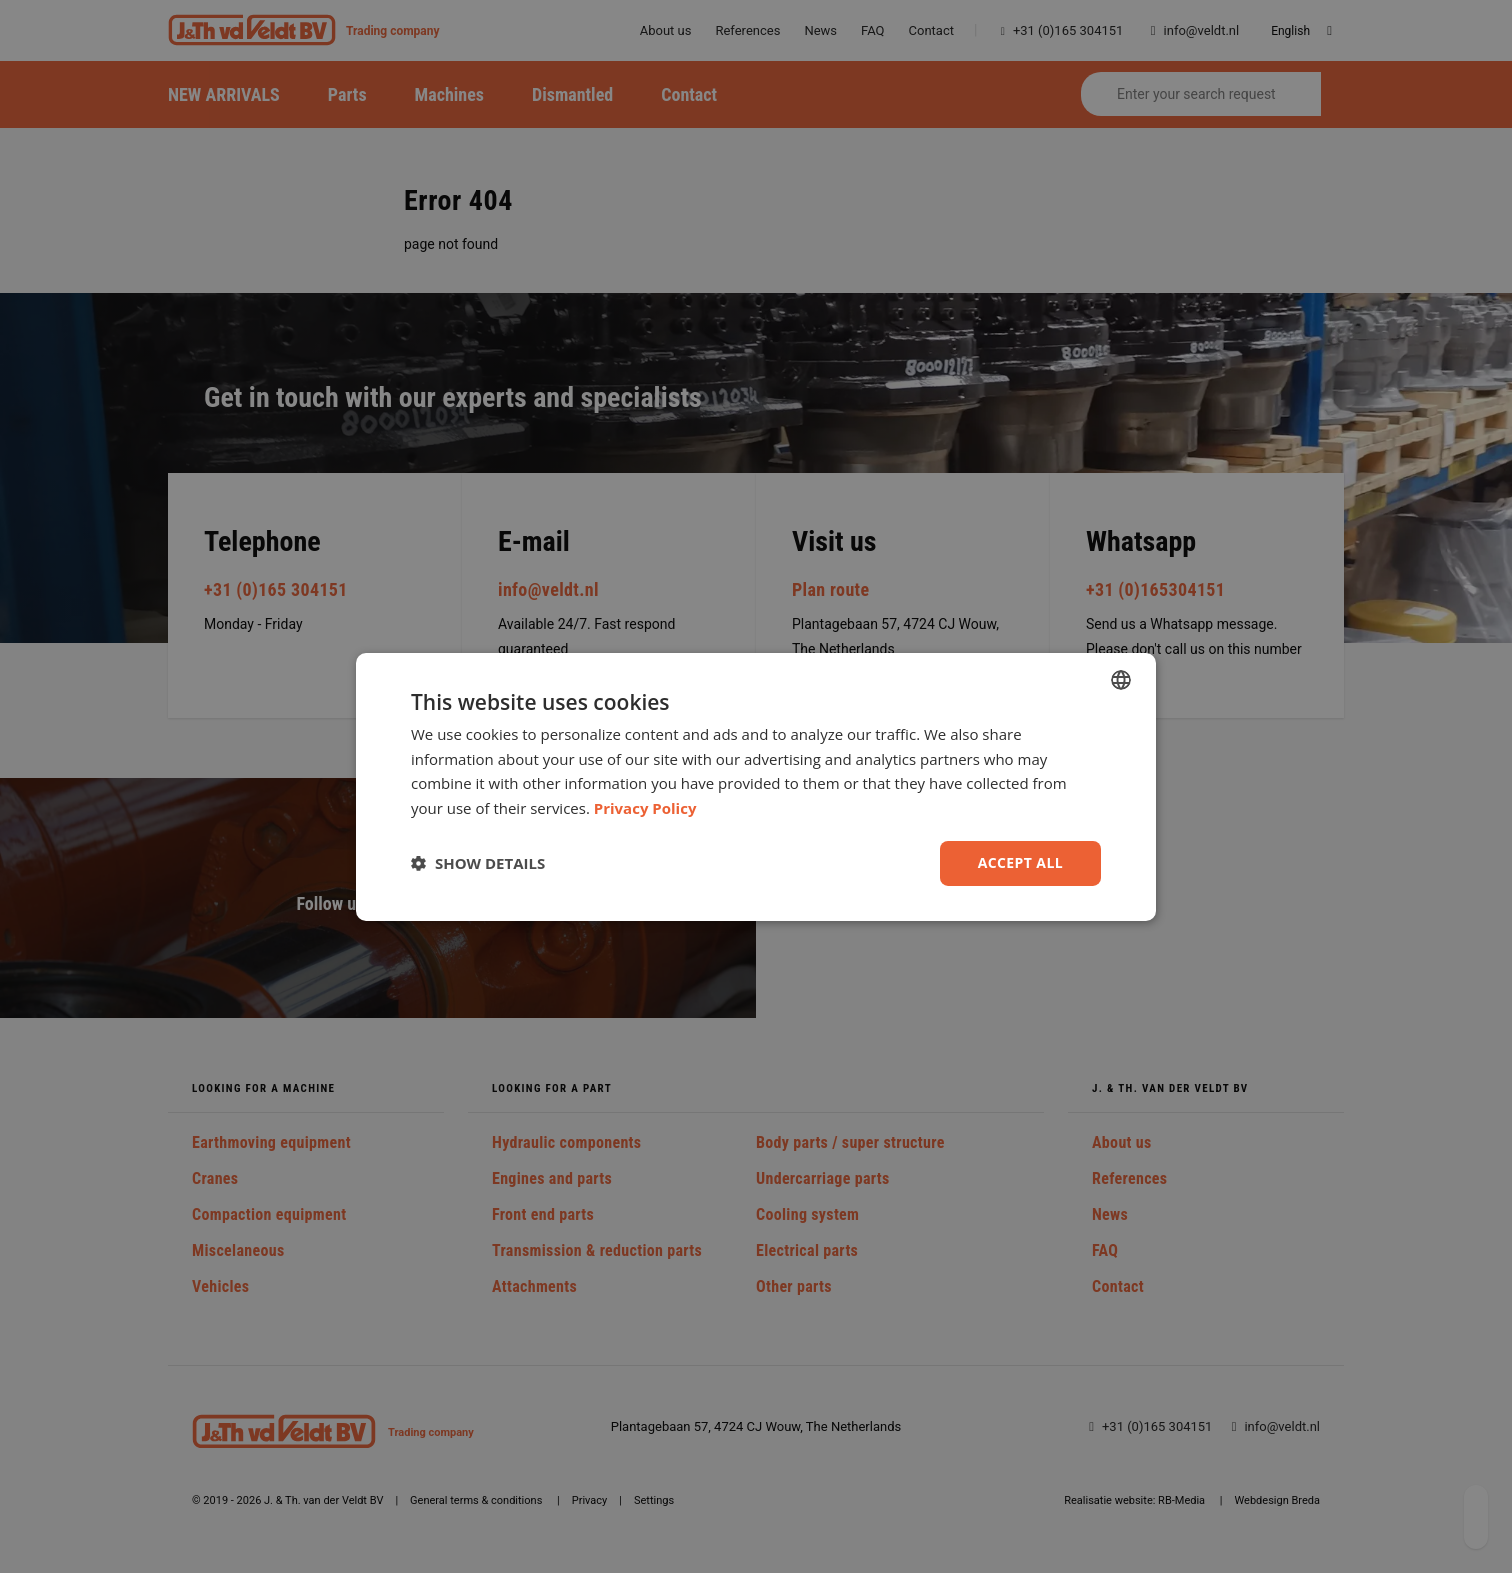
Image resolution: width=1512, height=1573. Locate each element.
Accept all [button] (1020, 862)
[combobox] (1121, 679)
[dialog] (756, 786)
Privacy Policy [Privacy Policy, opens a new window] (645, 808)
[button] (478, 863)
